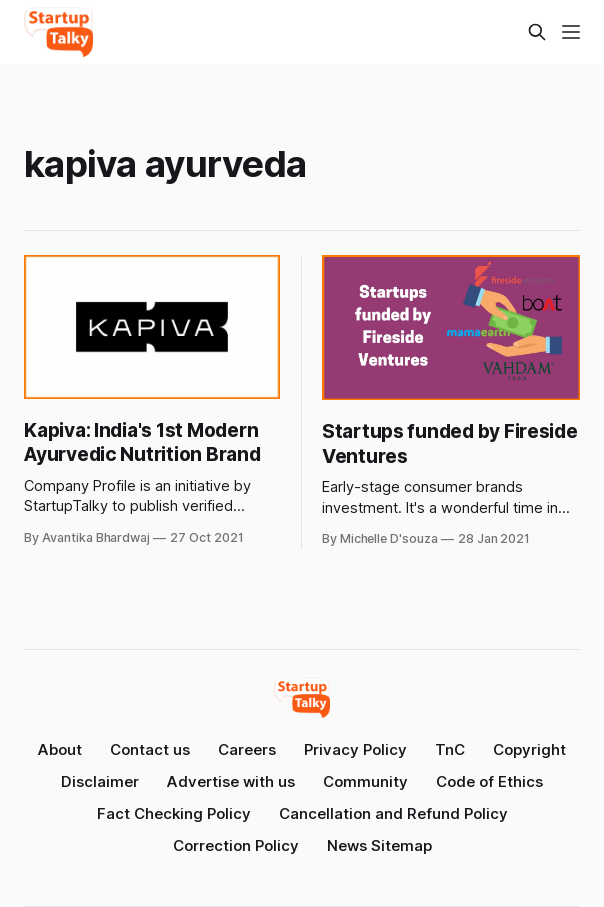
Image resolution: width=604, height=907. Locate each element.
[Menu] (571, 32)
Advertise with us (231, 781)
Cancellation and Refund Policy (393, 813)
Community (365, 781)
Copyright (529, 749)
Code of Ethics (489, 781)
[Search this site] (537, 32)
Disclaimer (100, 781)
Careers (247, 749)
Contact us (150, 749)
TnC (450, 749)
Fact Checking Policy (174, 813)
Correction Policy (236, 845)
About (60, 749)
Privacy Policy (355, 749)
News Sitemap (379, 845)
